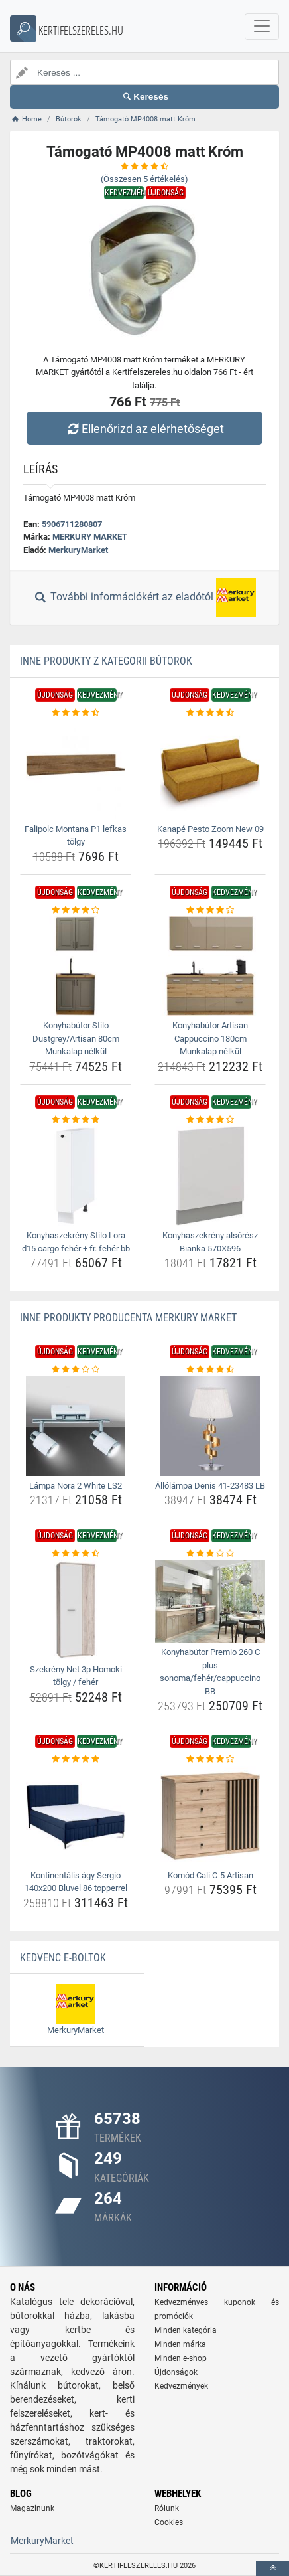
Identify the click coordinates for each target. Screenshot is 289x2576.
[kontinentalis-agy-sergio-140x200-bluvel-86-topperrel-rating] (76, 1759)
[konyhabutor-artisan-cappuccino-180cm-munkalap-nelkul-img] (210, 966)
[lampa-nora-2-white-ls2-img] (76, 1426)
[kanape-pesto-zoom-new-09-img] (210, 769)
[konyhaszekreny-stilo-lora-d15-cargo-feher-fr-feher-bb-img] (76, 1176)
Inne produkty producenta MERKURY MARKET (128, 1317)
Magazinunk (32, 2508)
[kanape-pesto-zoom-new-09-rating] (210, 713)
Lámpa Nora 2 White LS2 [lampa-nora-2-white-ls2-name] (75, 1485)
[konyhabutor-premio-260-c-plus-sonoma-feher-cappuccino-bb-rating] (210, 1553)
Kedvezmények (181, 2386)
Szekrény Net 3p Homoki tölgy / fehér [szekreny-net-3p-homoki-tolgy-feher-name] (76, 1676)
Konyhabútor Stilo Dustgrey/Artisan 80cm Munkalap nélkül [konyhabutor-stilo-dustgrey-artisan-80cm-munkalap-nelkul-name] (75, 1038)
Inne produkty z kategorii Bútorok (106, 661)
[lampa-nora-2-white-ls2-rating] (76, 1369)
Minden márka (180, 2344)
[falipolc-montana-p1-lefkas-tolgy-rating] (76, 713)
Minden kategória (185, 2330)
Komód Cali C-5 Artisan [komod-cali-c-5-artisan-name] (210, 1875)
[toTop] (272, 2568)
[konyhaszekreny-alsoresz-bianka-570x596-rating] (210, 1120)
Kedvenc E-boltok (63, 1957)
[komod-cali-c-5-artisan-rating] (210, 1759)
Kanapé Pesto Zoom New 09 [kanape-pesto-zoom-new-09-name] (210, 829)
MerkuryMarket (78, 550)
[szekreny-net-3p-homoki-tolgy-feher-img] (76, 1610)
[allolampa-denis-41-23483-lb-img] (210, 1426)
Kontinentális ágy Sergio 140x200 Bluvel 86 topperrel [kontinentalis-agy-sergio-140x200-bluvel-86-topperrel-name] (76, 1881)
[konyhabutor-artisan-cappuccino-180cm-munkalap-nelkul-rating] (210, 910)
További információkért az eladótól (144, 597)
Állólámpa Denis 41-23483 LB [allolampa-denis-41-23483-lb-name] (210, 1485)
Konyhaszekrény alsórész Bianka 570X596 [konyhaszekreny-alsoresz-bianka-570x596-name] (210, 1241)
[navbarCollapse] (262, 26)
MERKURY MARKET (89, 537)
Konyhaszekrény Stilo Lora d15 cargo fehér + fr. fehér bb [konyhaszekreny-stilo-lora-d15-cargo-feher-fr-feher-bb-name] (76, 1241)
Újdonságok (176, 2372)
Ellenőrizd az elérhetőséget (144, 429)
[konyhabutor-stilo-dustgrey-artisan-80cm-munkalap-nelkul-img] (76, 966)
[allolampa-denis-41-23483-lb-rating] (210, 1369)
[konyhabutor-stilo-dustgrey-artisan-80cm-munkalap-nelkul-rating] (76, 910)
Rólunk (166, 2508)
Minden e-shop (180, 2358)
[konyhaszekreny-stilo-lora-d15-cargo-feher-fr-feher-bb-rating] (76, 1120)
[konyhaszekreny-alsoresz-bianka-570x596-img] (210, 1176)
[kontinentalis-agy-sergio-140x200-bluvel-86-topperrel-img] (76, 1816)
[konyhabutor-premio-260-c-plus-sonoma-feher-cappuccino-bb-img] (210, 1601)
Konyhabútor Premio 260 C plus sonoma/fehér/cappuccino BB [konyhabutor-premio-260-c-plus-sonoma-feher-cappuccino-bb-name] (210, 1671)
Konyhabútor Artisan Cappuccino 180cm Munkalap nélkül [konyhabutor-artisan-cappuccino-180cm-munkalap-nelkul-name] (210, 1038)
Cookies (168, 2522)
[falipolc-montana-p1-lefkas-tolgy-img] (76, 769)
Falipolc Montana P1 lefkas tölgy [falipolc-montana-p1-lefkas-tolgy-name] (76, 835)
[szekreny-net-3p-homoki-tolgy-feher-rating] (76, 1553)
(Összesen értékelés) (144, 179)
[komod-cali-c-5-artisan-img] (210, 1816)
